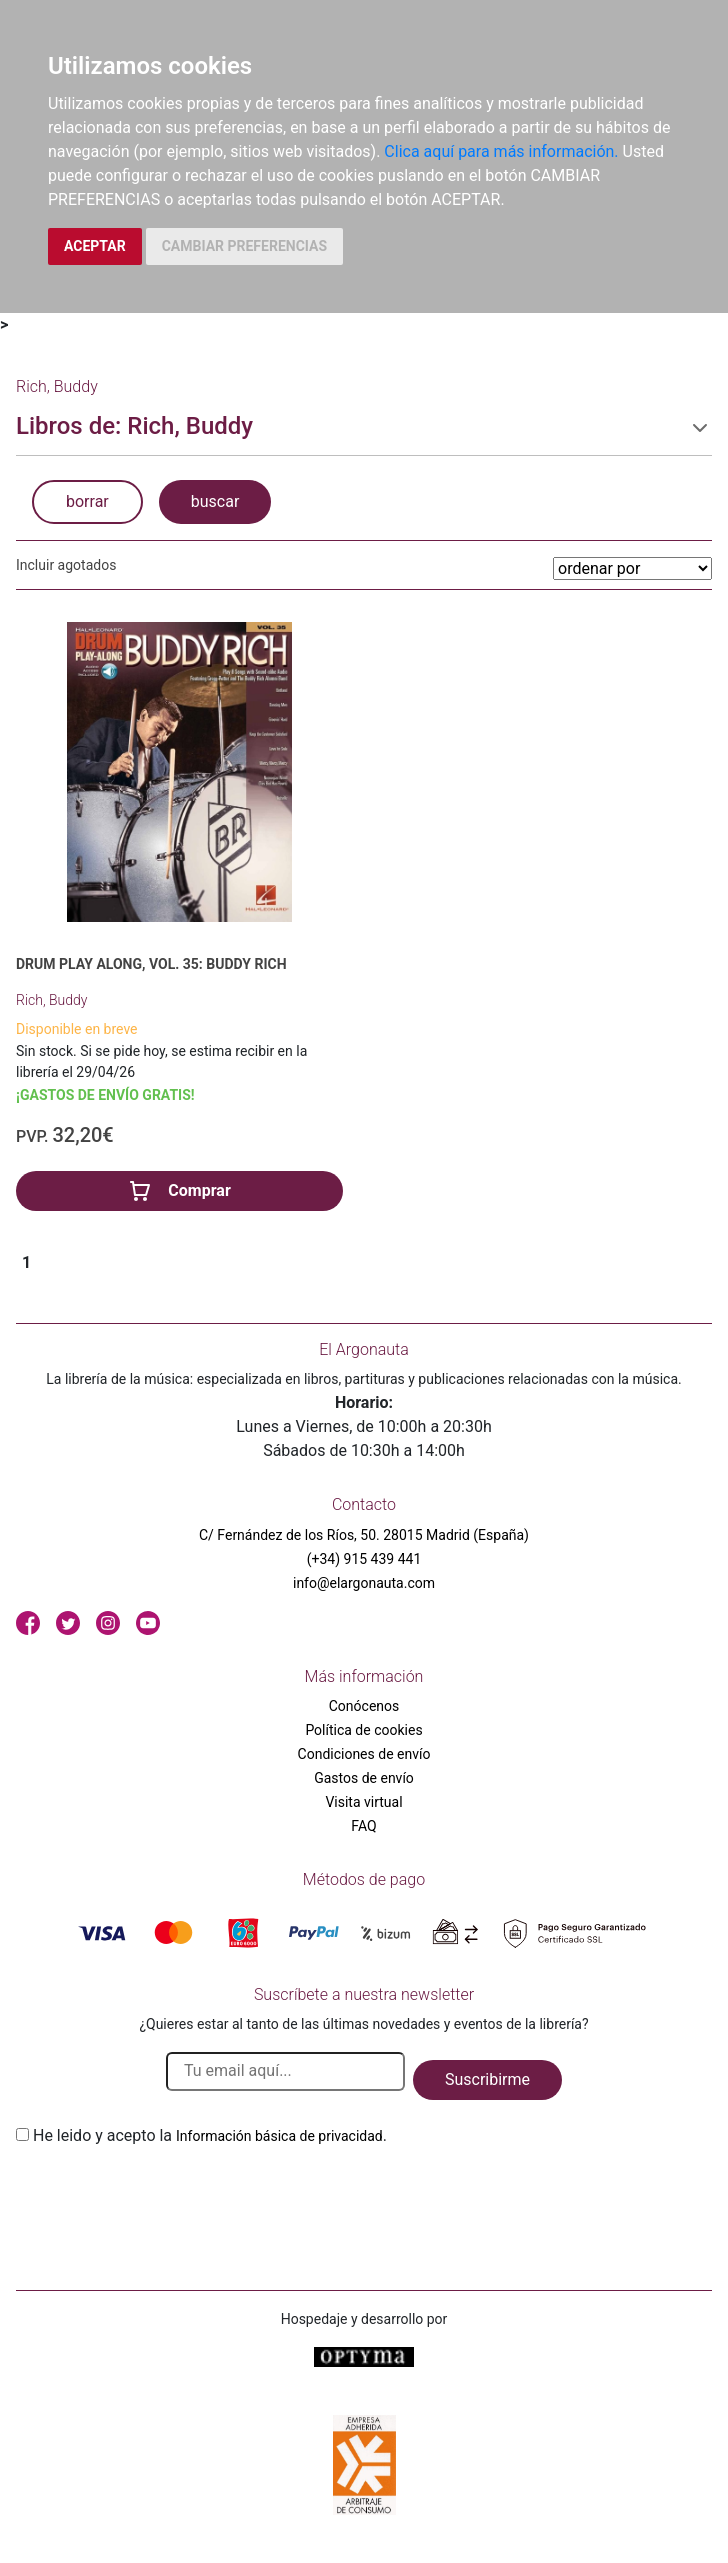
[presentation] (168, 2195)
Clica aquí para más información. (501, 151)
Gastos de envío (364, 1778)
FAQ (363, 1826)
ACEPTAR (95, 246)
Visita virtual (363, 1802)
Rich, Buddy (52, 1000)
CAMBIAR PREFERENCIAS (244, 246)
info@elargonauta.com (364, 1583)
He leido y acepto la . (210, 2135)
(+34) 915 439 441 (364, 1559)
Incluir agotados (66, 565)
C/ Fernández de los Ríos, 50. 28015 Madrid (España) (364, 1535)
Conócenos (364, 1706)
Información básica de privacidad (279, 2136)
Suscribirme (487, 2079)
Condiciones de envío (364, 1754)
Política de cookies (363, 1730)
